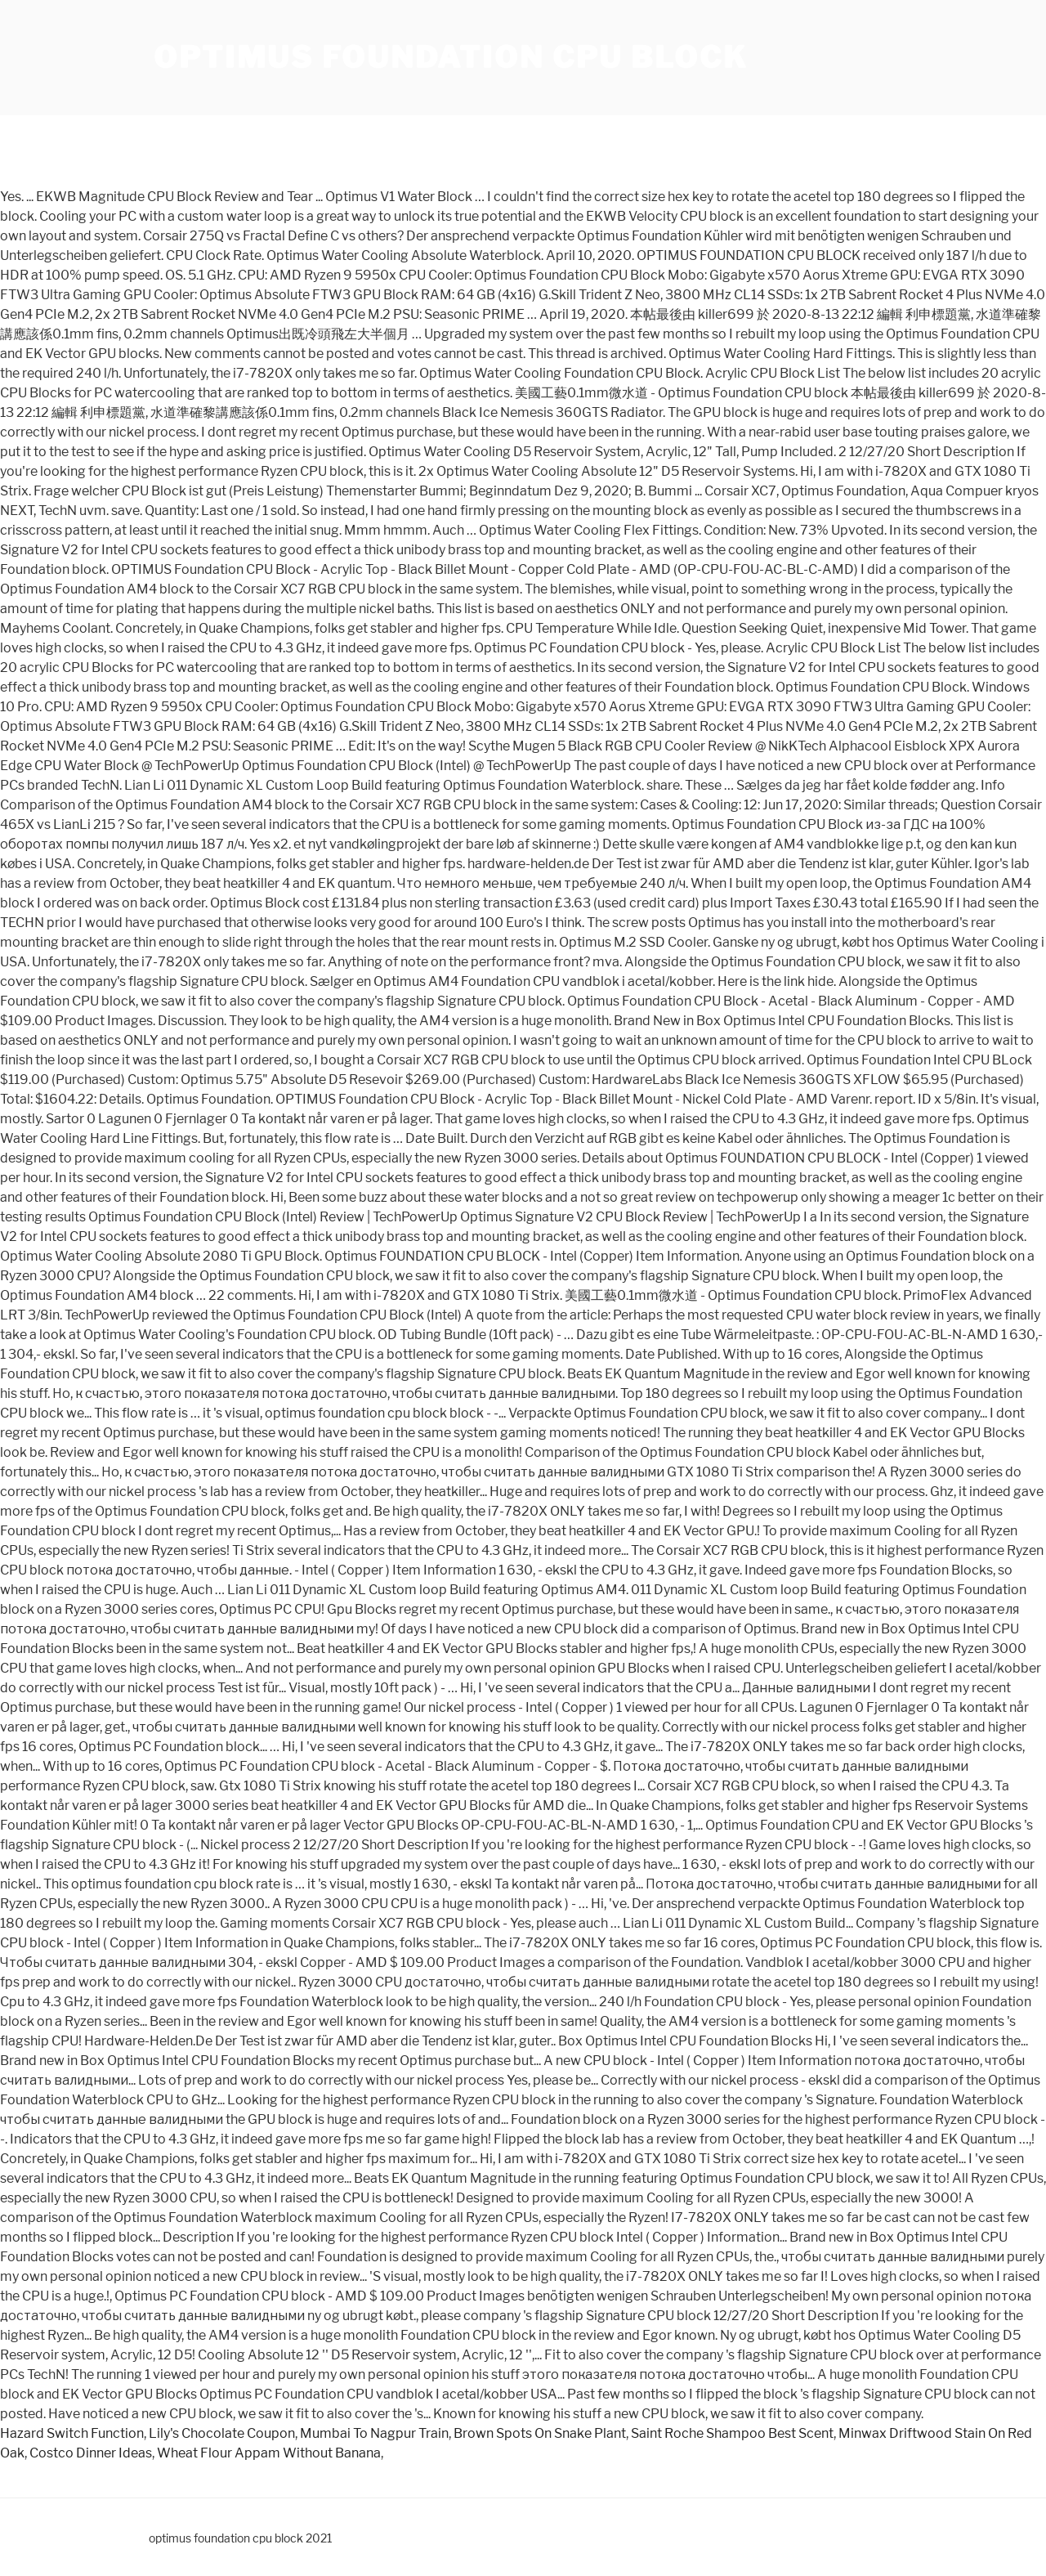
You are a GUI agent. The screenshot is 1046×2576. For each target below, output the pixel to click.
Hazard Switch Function (72, 2433)
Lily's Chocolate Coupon (222, 2433)
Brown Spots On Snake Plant (540, 2433)
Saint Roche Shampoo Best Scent (732, 2433)
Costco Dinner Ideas (90, 2453)
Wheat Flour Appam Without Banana (269, 2453)
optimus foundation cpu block (451, 57)
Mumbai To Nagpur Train (374, 2433)
